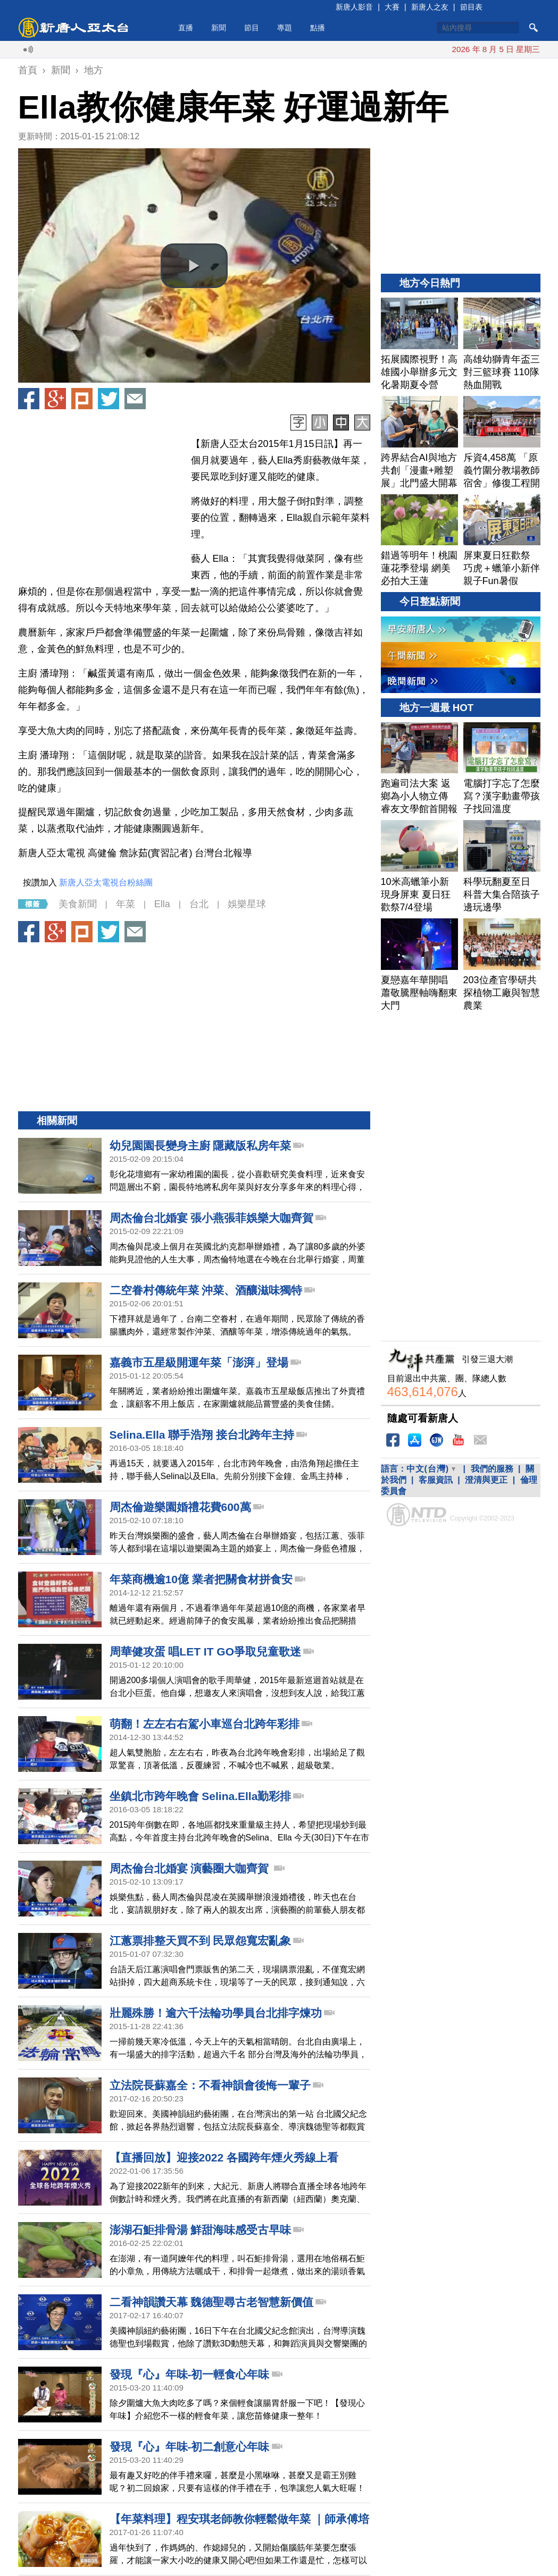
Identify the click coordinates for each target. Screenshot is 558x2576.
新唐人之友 (429, 7)
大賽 (392, 7)
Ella (162, 904)
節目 (251, 27)
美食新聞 (78, 904)
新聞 (218, 27)
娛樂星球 (247, 904)
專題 (284, 27)
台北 (199, 904)
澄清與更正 (486, 1479)
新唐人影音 (354, 7)
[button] (194, 265)
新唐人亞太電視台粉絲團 (106, 882)
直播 (185, 27)
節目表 (471, 7)
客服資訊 (436, 1479)
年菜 (125, 904)
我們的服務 (492, 1468)
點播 (317, 27)
